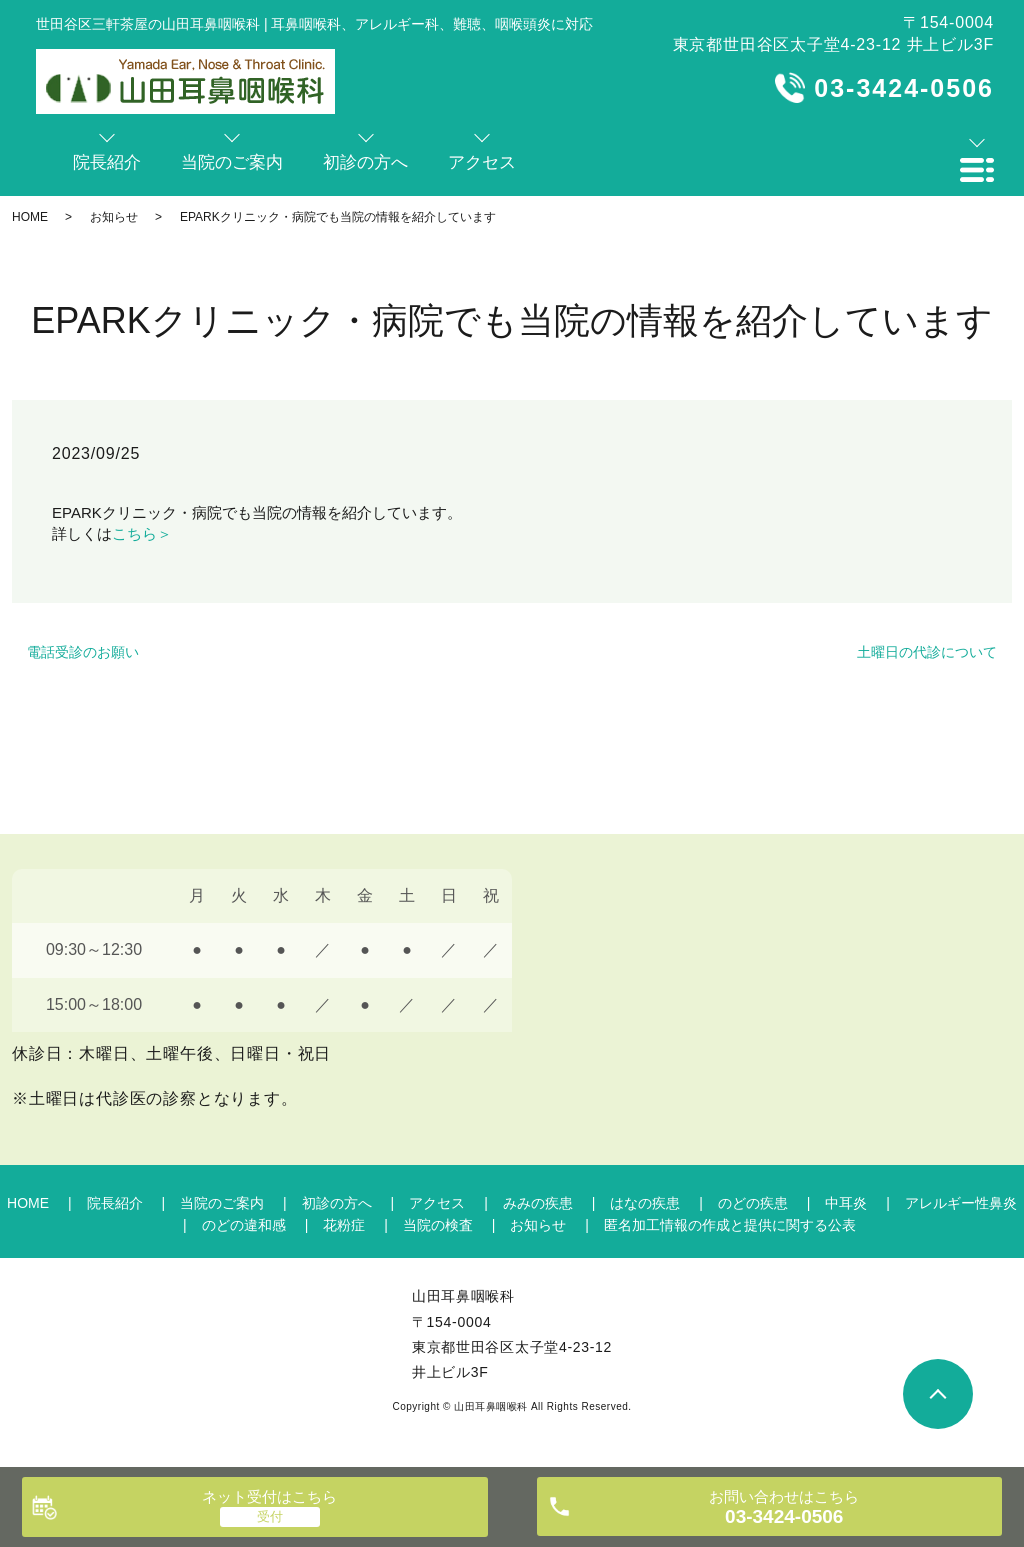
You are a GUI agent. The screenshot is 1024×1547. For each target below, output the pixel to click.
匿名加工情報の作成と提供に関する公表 (730, 1225)
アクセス (437, 1203)
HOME (30, 217)
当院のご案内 (222, 1203)
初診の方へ (337, 1203)
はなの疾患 (645, 1203)
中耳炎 (846, 1203)
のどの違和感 (244, 1225)
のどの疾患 (753, 1203)
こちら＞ (142, 533)
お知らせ (114, 217)
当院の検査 (438, 1225)
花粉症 (344, 1225)
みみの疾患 (538, 1203)
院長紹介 (115, 1203)
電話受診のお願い (83, 652)
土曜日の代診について (927, 652)
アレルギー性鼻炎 (961, 1203)
